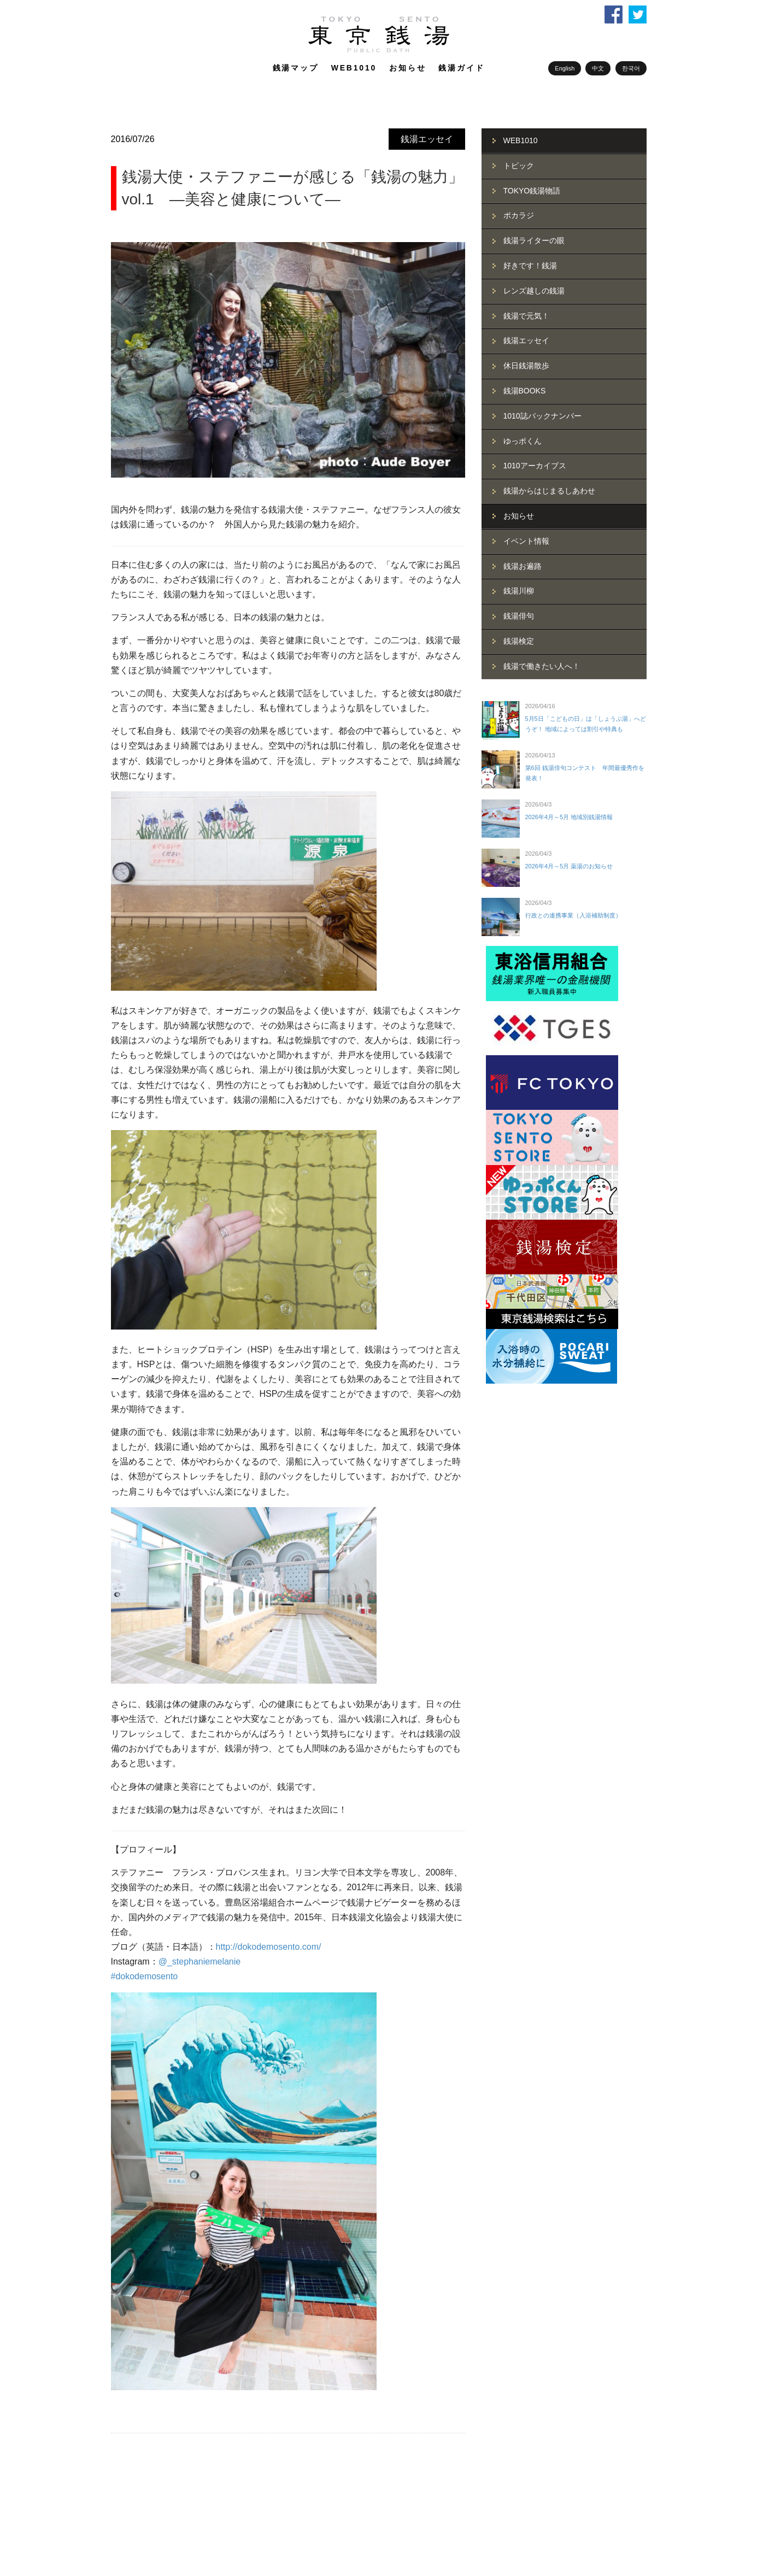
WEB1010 (354, 67)
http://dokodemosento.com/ (268, 1946)
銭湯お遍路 (522, 566)
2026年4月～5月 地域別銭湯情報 (569, 817)
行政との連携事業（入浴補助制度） (573, 915)
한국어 (631, 68)
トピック (518, 165)
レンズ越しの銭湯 (534, 290)
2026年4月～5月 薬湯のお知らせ (569, 866)
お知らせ (407, 67)
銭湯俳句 (518, 615)
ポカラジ (518, 215)
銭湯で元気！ (526, 315)
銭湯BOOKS (524, 390)
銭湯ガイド (461, 67)
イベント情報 (526, 541)
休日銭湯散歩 (526, 365)
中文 (598, 68)
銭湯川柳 (518, 590)
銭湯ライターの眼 (534, 240)
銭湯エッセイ (427, 139)
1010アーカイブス (534, 465)
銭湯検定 (518, 641)
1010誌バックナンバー (542, 415)
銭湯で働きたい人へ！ (541, 666)
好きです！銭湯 (530, 265)
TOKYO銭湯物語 (532, 190)
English (564, 68)
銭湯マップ (296, 67)
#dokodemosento (144, 1976)
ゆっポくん (522, 441)
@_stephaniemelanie (200, 1961)
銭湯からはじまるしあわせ (549, 490)
